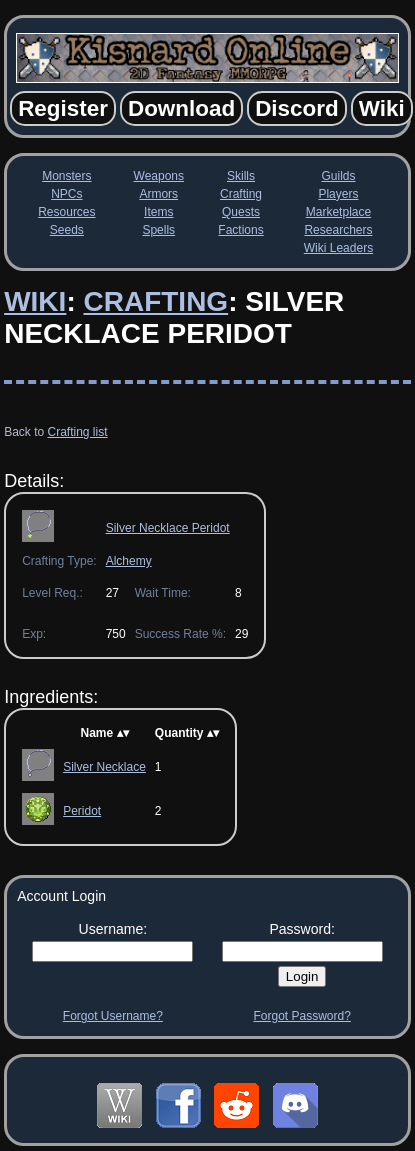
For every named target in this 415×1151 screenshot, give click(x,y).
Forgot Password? (301, 1016)
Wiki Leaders (338, 248)
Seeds (67, 230)
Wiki (35, 301)
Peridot (82, 811)
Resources (66, 212)
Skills (241, 176)
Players (338, 194)
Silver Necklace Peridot (168, 528)
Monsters (66, 176)
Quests (241, 212)
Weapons (159, 176)
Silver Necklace (104, 767)
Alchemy (129, 561)
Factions (240, 230)
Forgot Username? (113, 1016)
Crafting (241, 194)
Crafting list (78, 432)
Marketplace (338, 212)
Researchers (338, 230)
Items (158, 212)
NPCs (66, 194)
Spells (158, 230)
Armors (158, 194)
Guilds (338, 176)
